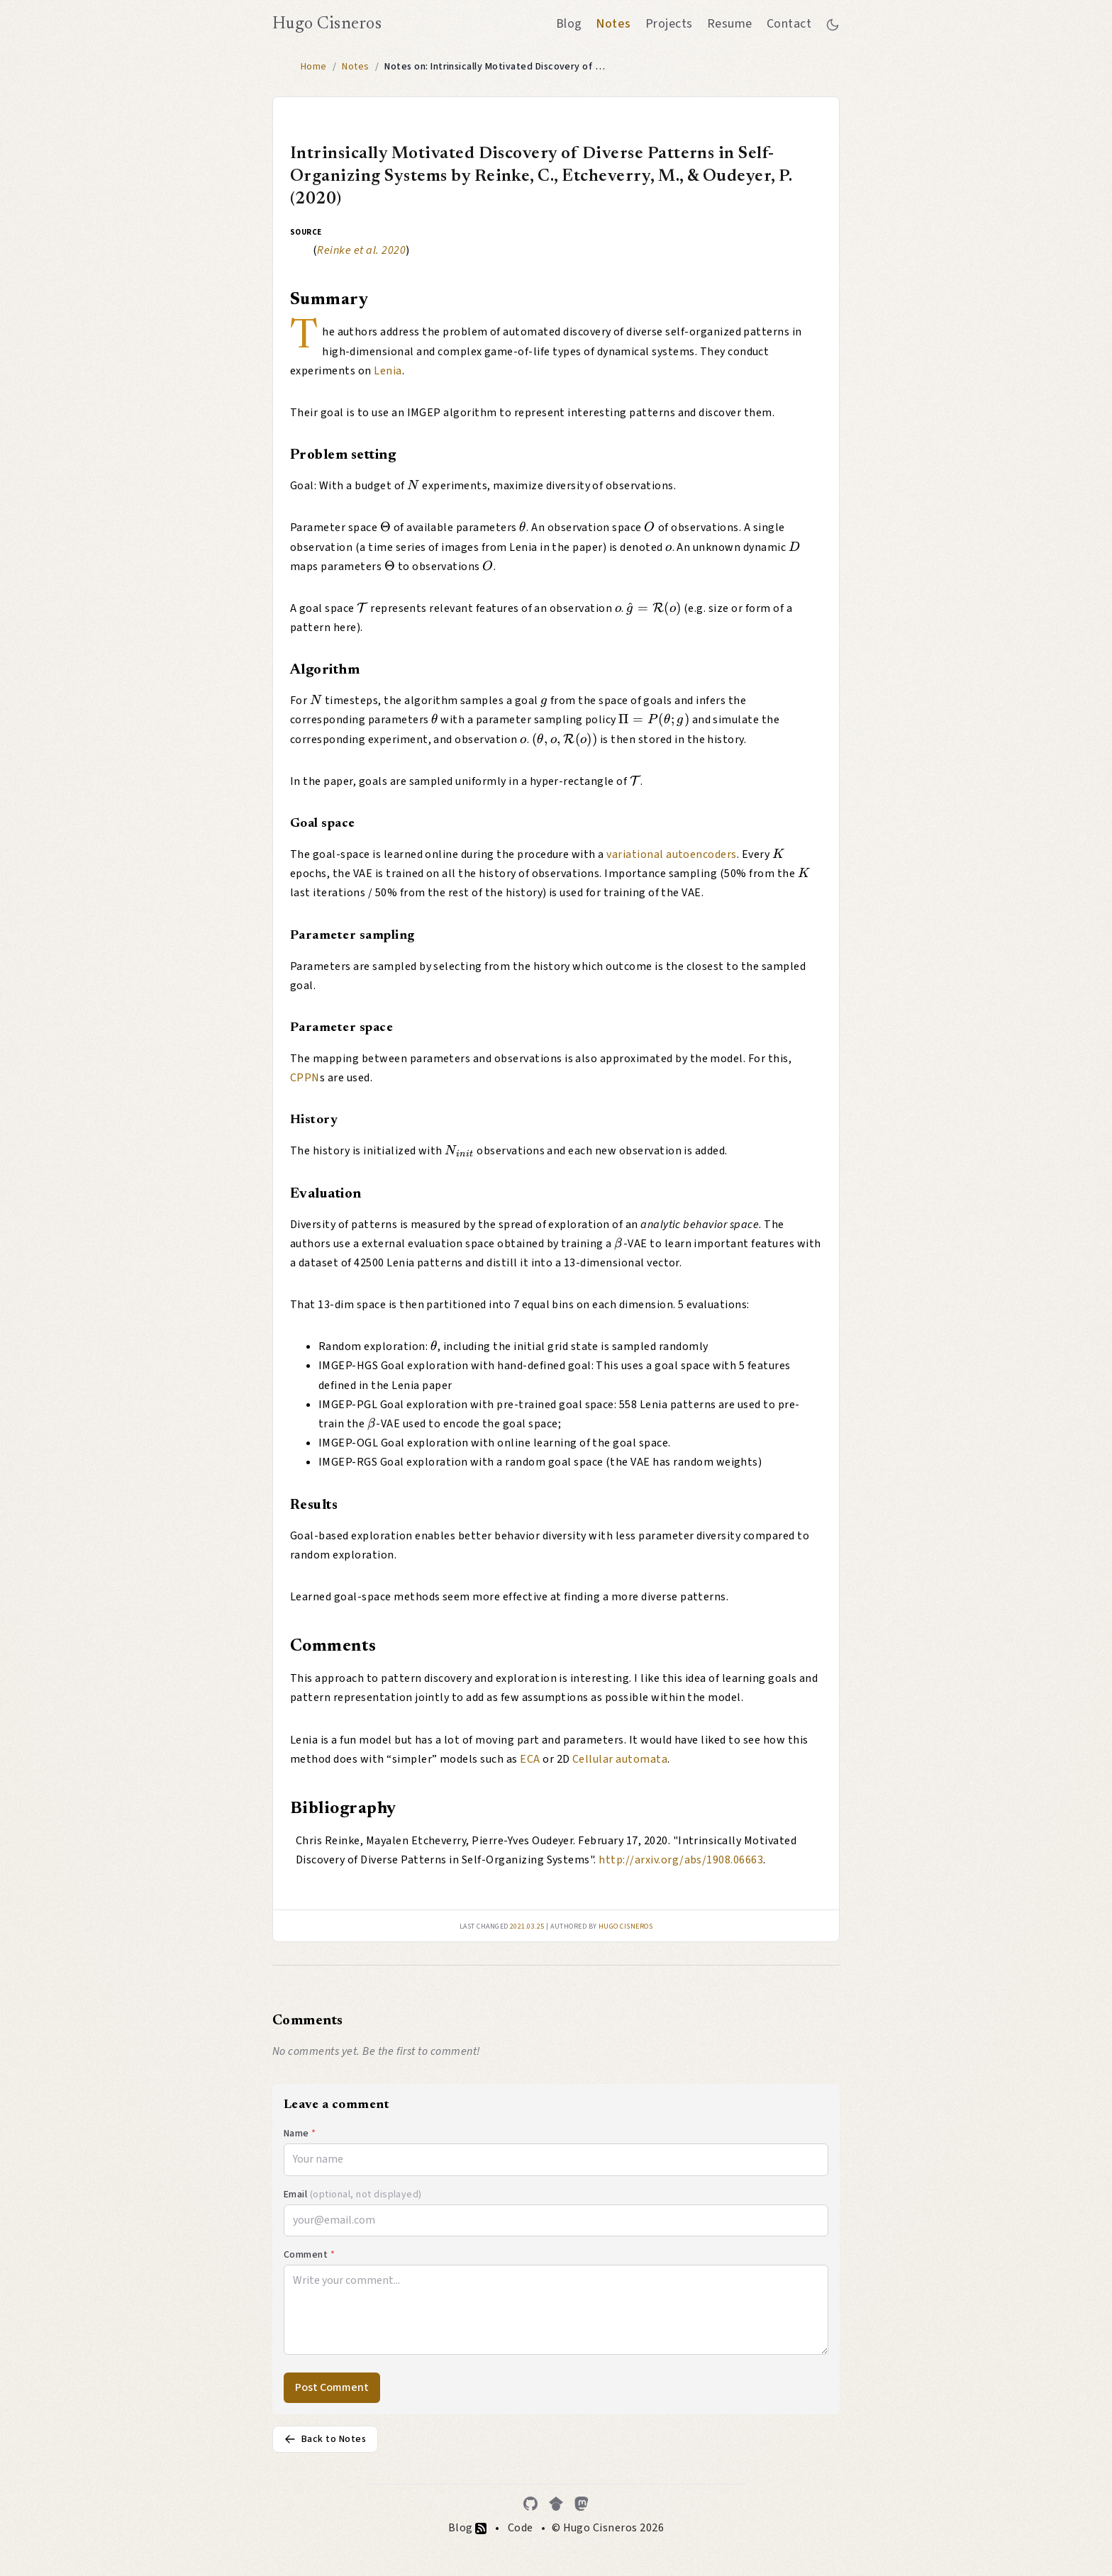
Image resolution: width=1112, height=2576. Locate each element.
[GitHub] (530, 2504)
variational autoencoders (671, 854)
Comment (309, 2255)
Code (520, 2528)
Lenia (387, 371)
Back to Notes (325, 2439)
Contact (789, 24)
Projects (669, 24)
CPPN (305, 1078)
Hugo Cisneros (327, 24)
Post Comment (332, 2387)
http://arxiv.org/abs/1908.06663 (681, 1860)
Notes (613, 24)
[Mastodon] (581, 2504)
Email (353, 2194)
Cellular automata (619, 1759)
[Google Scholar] (556, 2504)
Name (300, 2133)
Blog (569, 24)
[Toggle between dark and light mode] (832, 24)
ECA (530, 1759)
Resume (729, 24)
